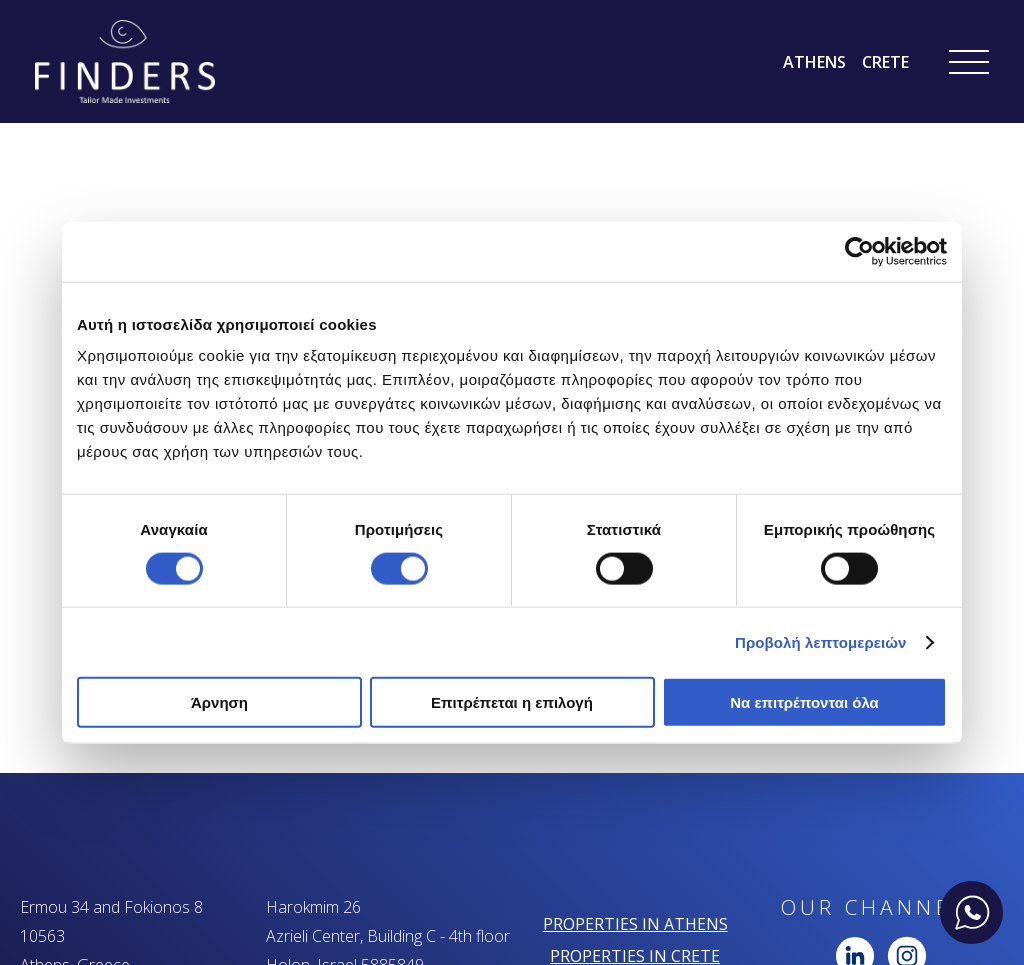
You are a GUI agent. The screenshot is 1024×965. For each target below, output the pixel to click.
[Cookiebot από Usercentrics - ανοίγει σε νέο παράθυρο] (859, 251)
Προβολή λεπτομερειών (821, 641)
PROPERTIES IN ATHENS (635, 924)
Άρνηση (219, 702)
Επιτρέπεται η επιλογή (512, 702)
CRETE (885, 62)
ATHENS (814, 62)
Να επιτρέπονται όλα (804, 702)
